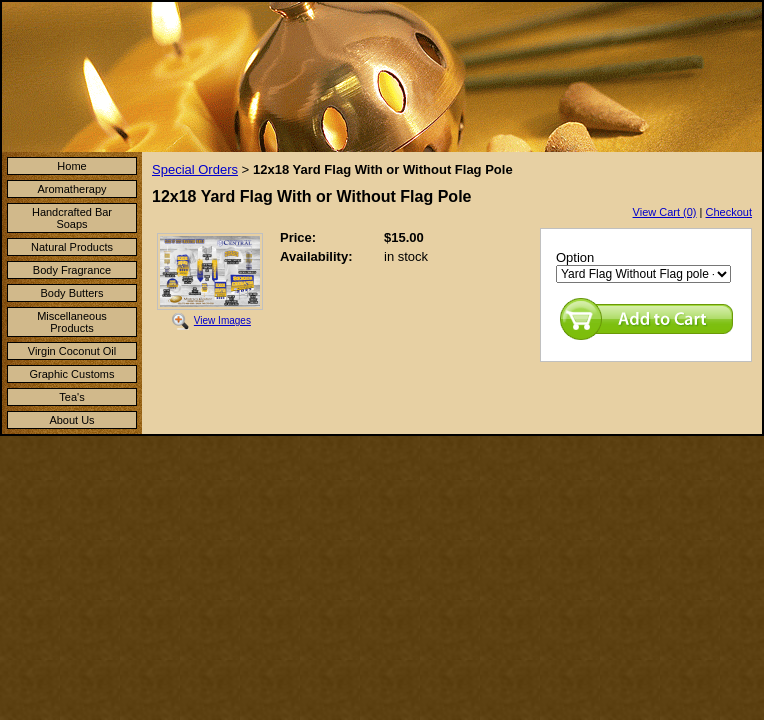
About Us (71, 420)
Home (71, 166)
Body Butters (72, 293)
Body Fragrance (72, 270)
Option (575, 257)
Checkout (729, 212)
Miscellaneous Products (72, 322)
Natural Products (72, 247)
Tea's (71, 397)
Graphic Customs (72, 374)
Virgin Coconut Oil (72, 351)
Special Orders (195, 169)
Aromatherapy (71, 189)
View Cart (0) (665, 212)
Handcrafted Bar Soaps (72, 218)
